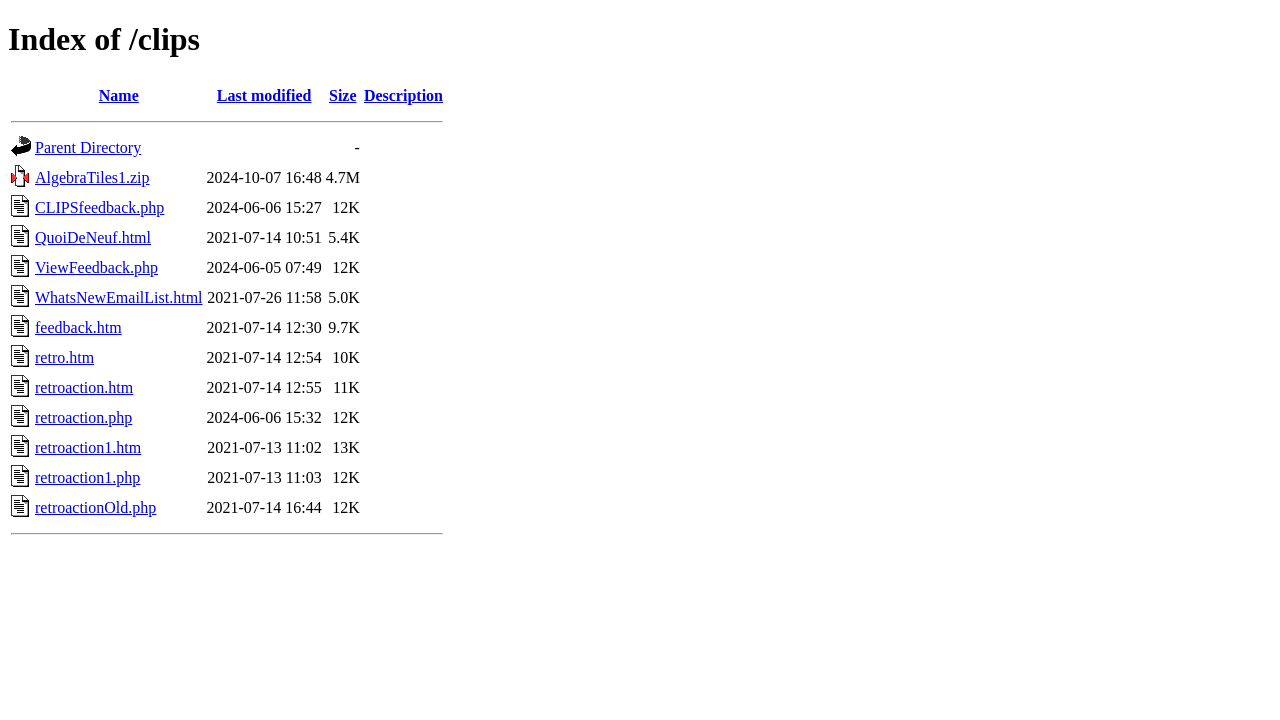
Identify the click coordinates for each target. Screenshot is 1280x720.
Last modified (264, 95)
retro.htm (64, 357)
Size (343, 95)
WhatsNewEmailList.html (119, 297)
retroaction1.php (87, 477)
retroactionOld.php (95, 507)
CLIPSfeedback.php (99, 207)
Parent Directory (88, 147)
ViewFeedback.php (96, 267)
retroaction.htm (84, 387)
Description (403, 95)
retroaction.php (83, 417)
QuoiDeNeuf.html (93, 237)
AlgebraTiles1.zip (92, 177)
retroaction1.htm (88, 447)
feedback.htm (78, 327)
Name (119, 95)
